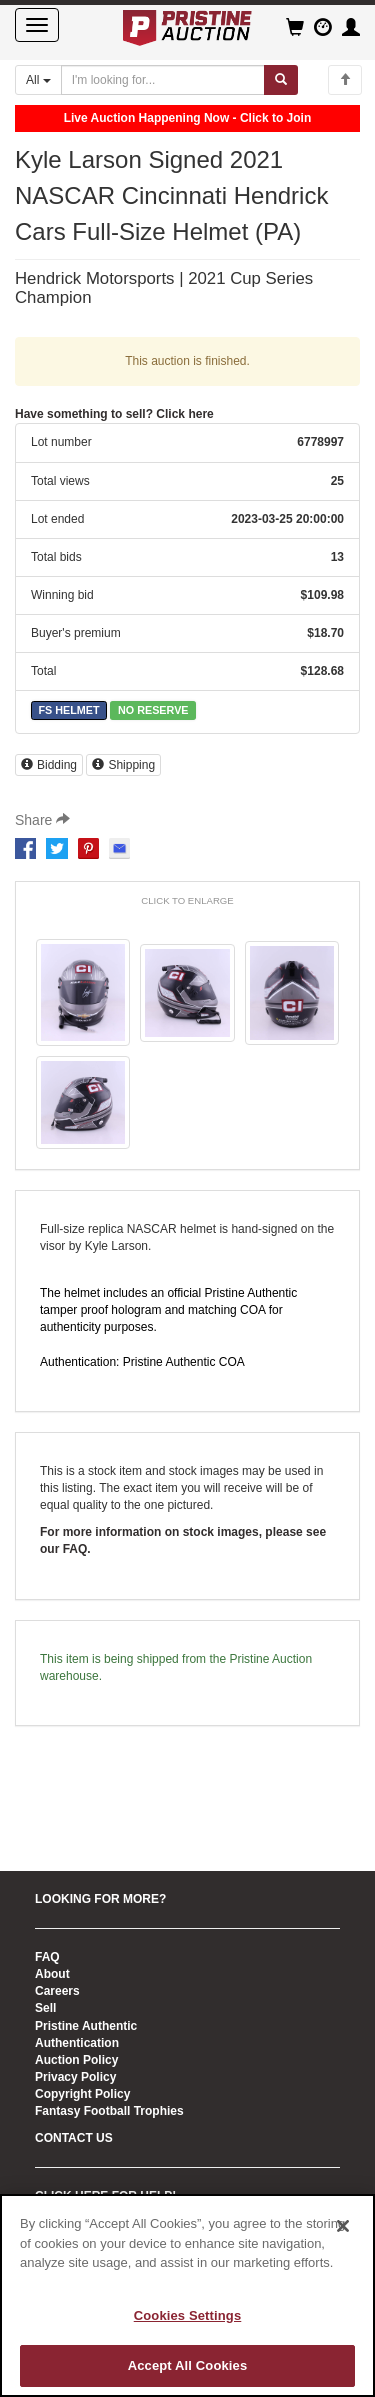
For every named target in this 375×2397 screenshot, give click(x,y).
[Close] (343, 2226)
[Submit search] (281, 80)
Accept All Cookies (188, 2365)
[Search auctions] (163, 80)
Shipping (123, 765)
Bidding (49, 765)
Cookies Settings (188, 2315)
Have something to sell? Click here (114, 414)
